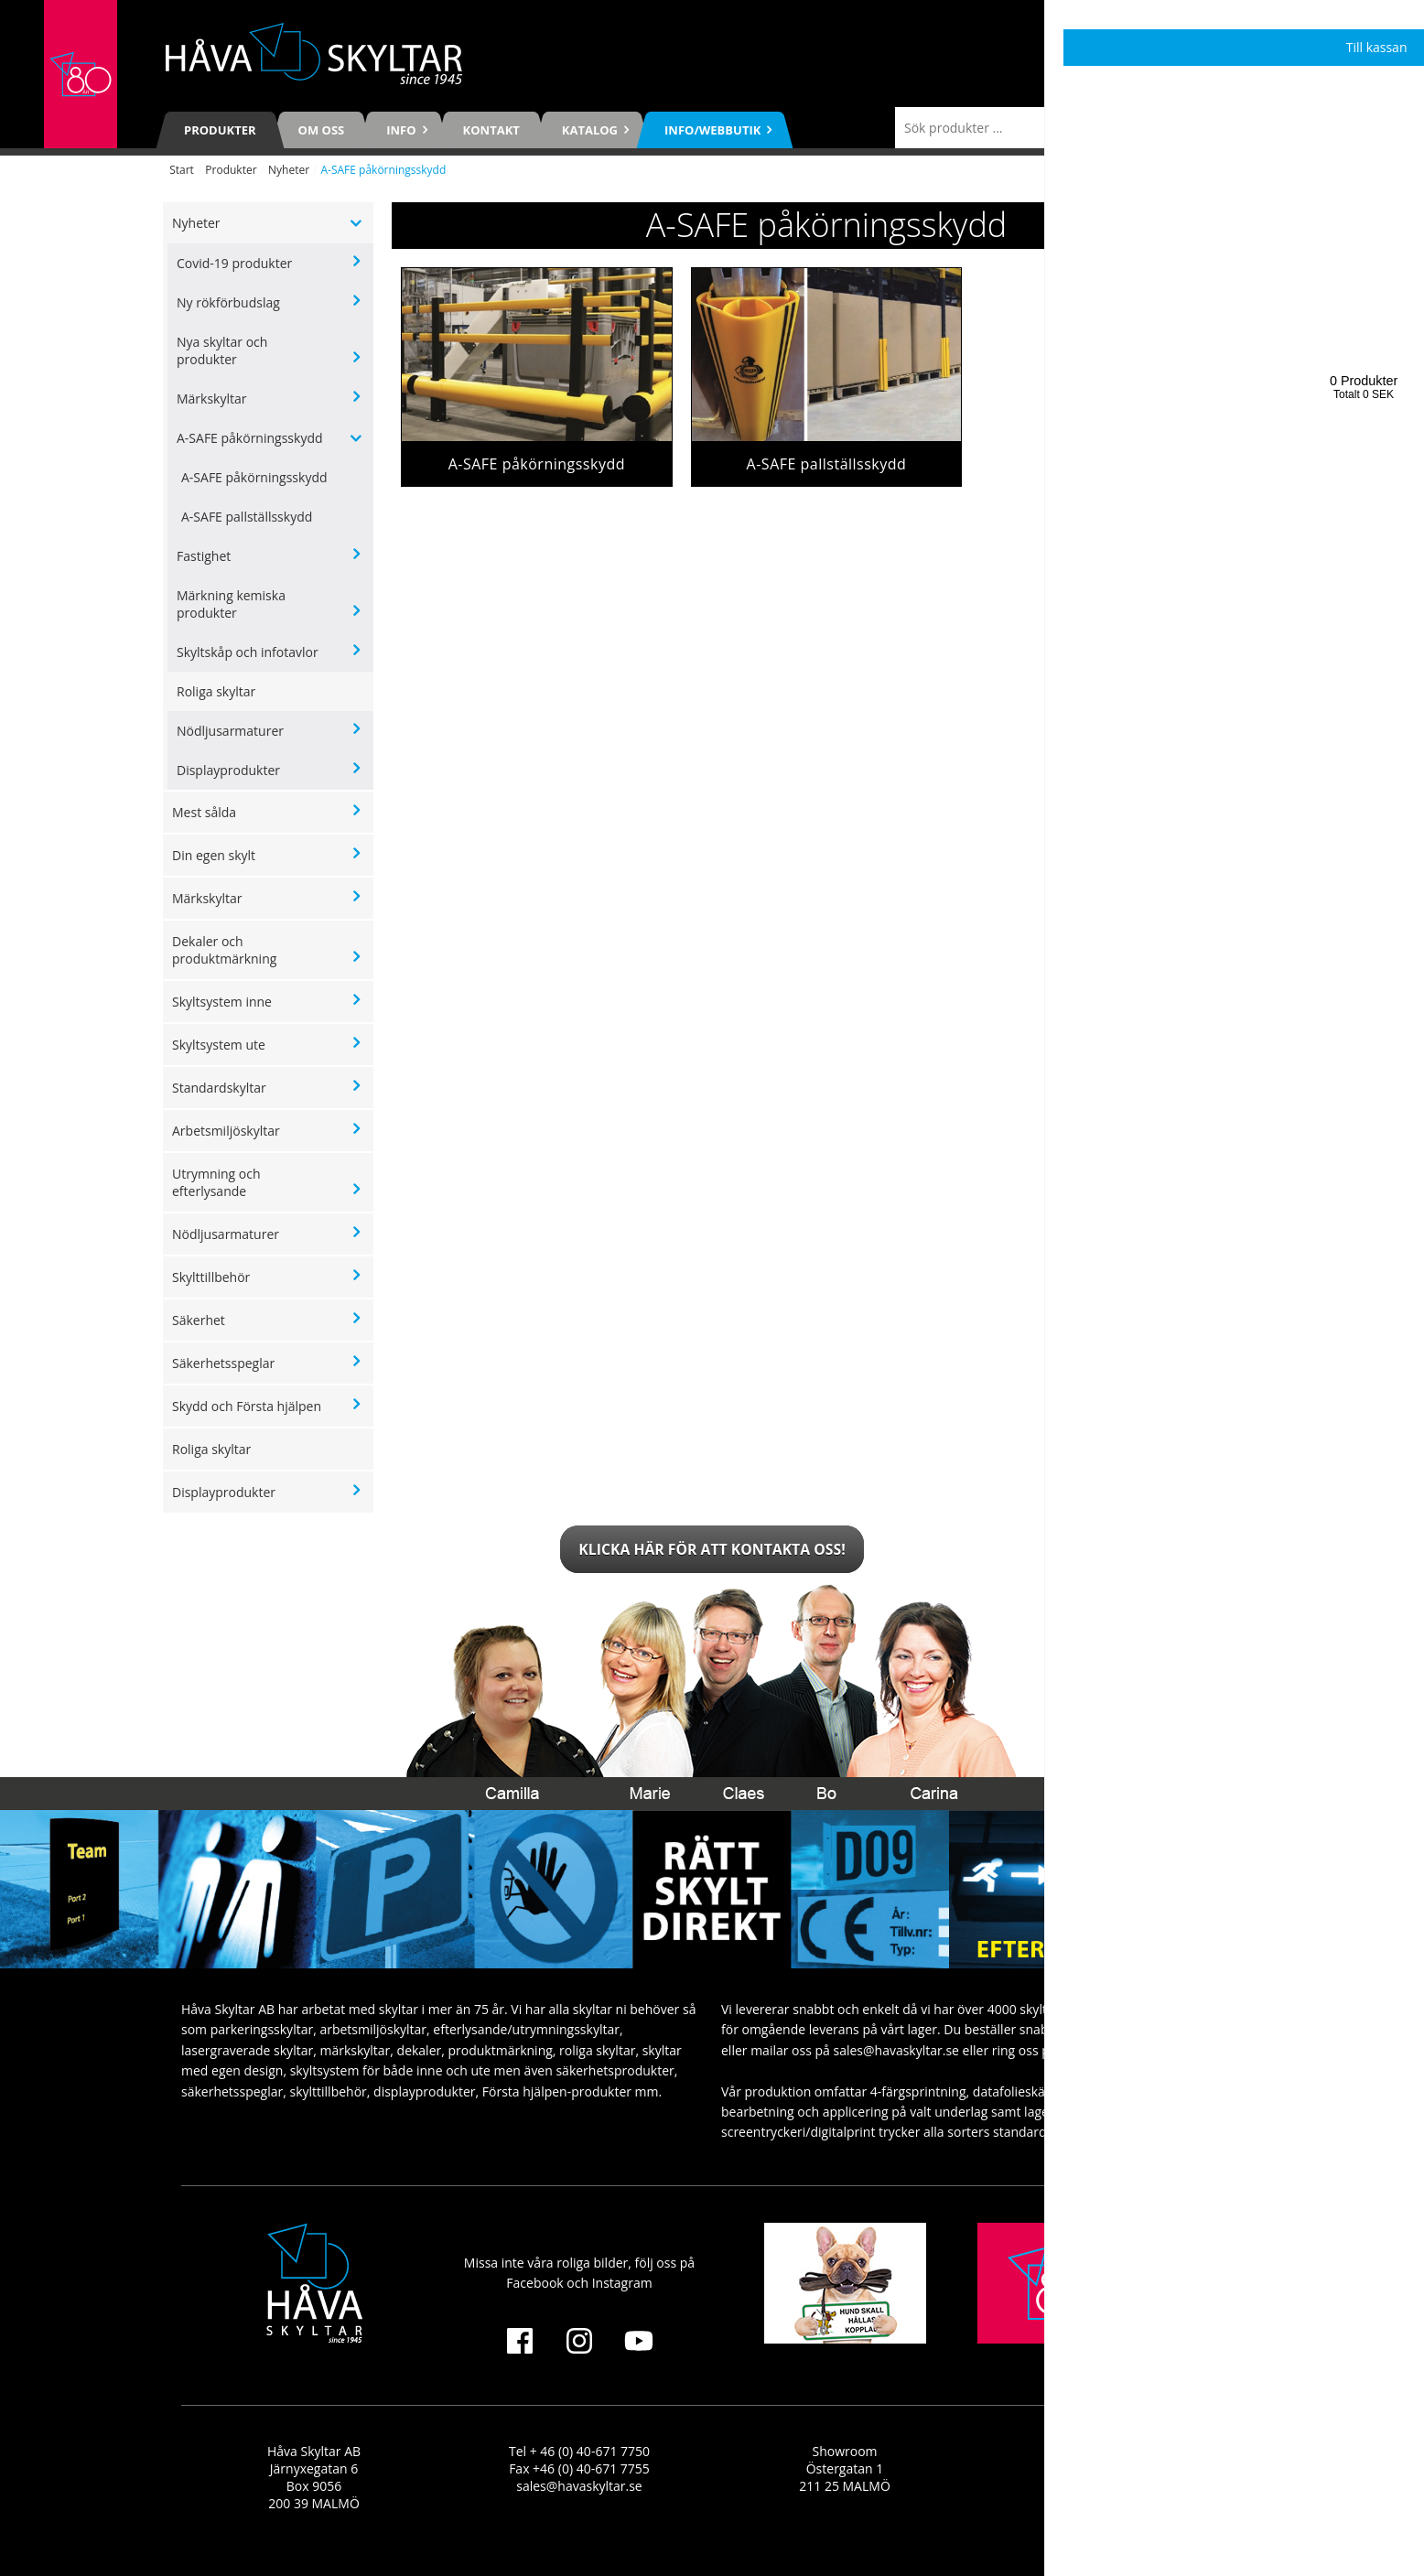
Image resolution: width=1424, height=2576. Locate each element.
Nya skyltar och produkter (222, 350)
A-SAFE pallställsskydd (246, 516)
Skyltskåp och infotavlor (247, 652)
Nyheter (288, 170)
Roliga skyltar (216, 691)
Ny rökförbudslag (228, 302)
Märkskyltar (212, 398)
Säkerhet (198, 1320)
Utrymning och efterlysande (216, 1182)
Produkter (220, 130)
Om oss (321, 130)
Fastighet (204, 556)
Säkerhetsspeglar (223, 1363)
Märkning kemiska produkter (231, 604)
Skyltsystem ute (218, 1044)
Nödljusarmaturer (230, 730)
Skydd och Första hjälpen (246, 1406)
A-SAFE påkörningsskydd (250, 438)
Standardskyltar (219, 1087)
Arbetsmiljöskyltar (226, 1130)
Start (181, 170)
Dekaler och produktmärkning (224, 949)
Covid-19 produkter (234, 263)
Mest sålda (204, 812)
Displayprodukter (228, 770)
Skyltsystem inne (222, 1001)
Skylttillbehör (211, 1277)
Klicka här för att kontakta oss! (712, 1549)
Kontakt (491, 130)
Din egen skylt (213, 855)
